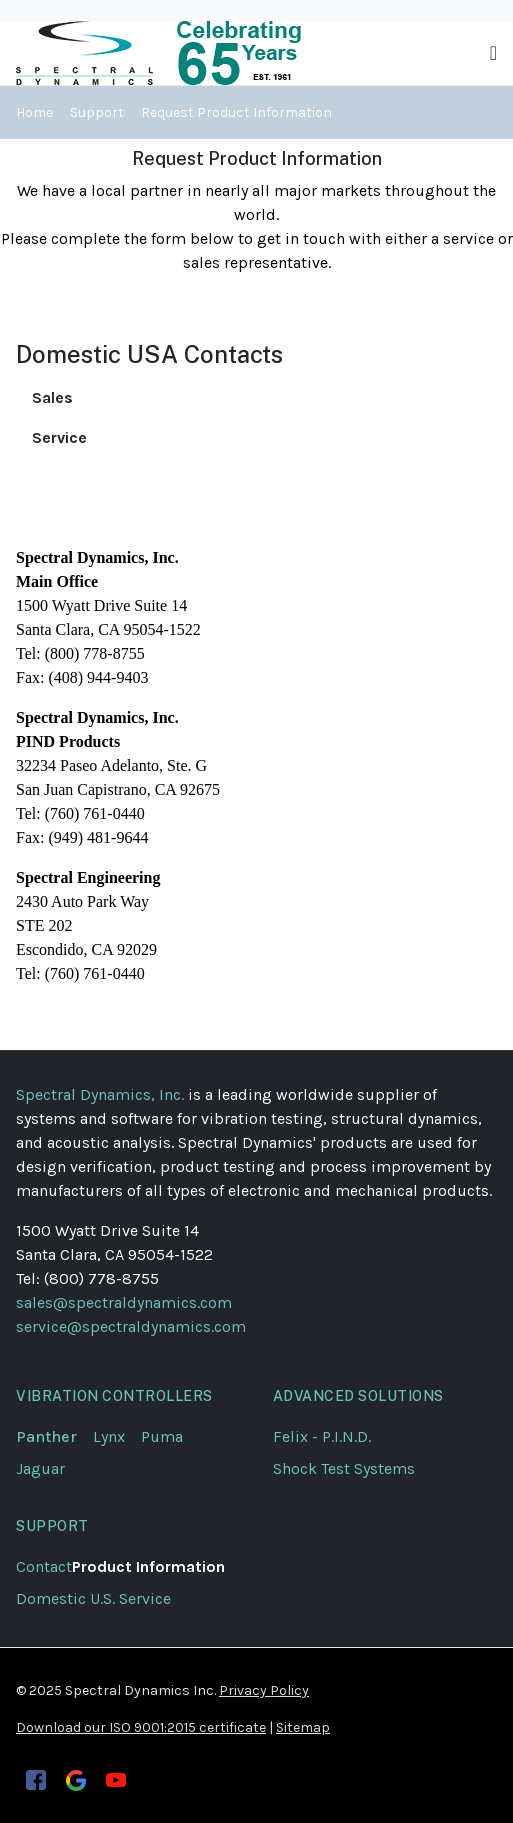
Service (59, 437)
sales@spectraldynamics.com (124, 1302)
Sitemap (303, 1727)
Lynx (117, 1436)
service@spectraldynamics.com (131, 1326)
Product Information (148, 1566)
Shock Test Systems (344, 1468)
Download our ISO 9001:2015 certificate (141, 1727)
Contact (44, 1566)
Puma (170, 1436)
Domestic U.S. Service (93, 1598)
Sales (52, 397)
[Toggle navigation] (493, 53)
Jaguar (40, 1468)
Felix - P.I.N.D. (322, 1436)
